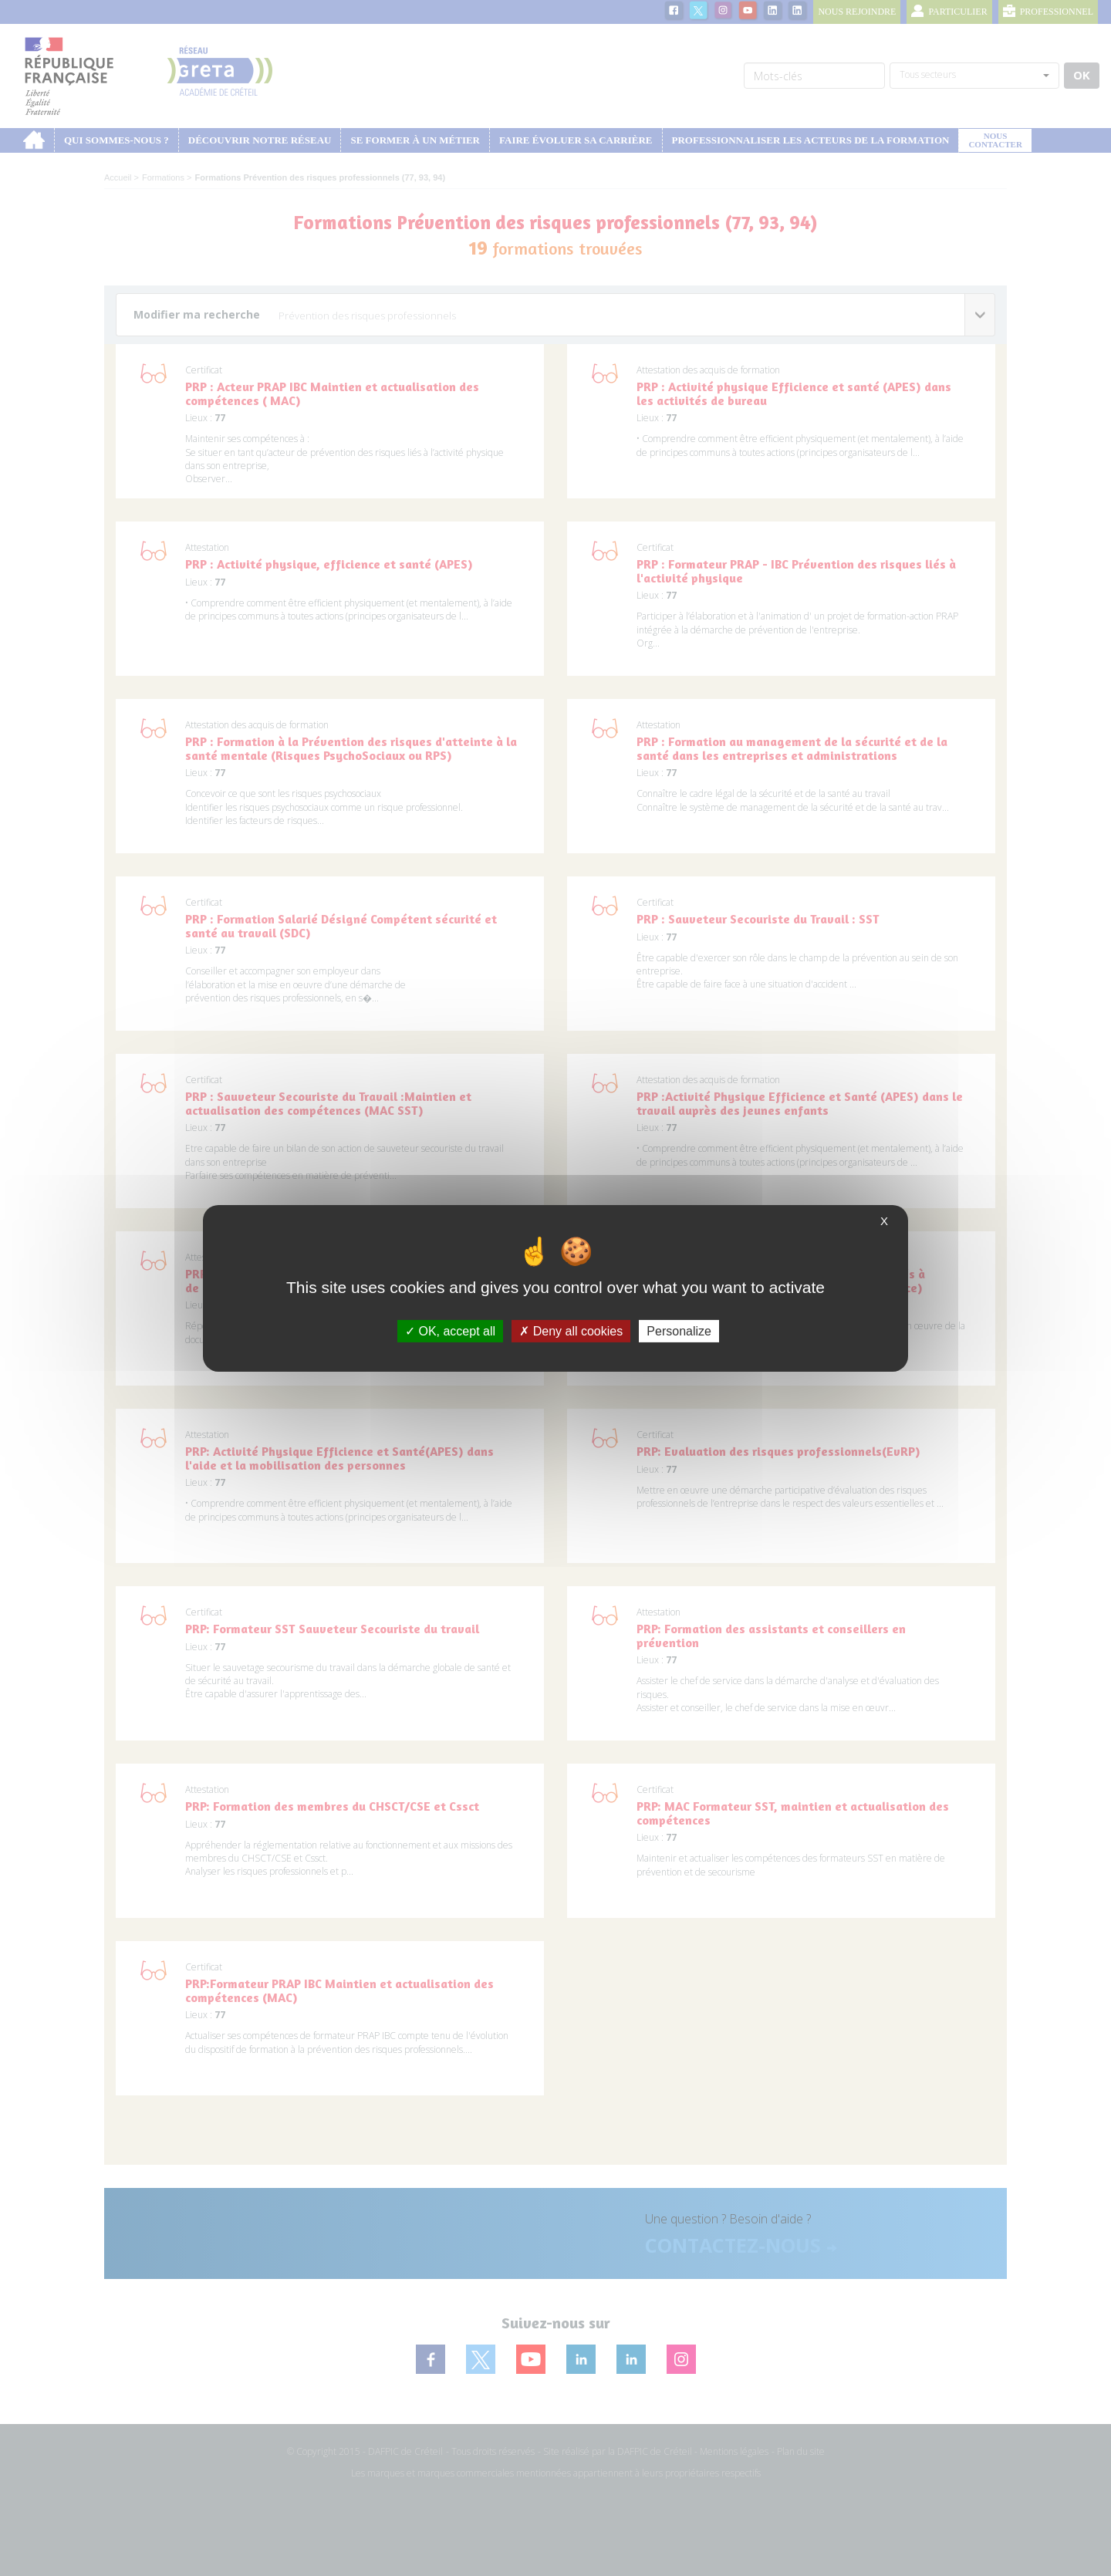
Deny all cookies (571, 1330)
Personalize (679, 1330)
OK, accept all (450, 1330)
